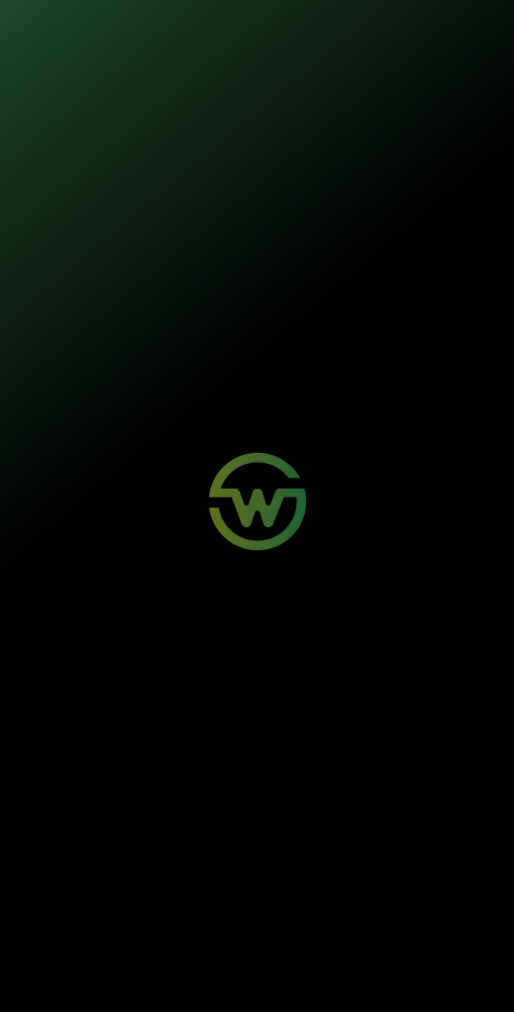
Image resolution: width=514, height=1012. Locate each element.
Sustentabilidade (306, 819)
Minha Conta (297, 727)
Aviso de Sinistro (306, 745)
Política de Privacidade (327, 972)
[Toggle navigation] (477, 34)
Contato (60, 819)
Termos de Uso (411, 972)
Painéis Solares (78, 727)
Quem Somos (299, 800)
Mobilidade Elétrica (87, 709)
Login (280, 709)
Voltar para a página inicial (256, 399)
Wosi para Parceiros (90, 800)
